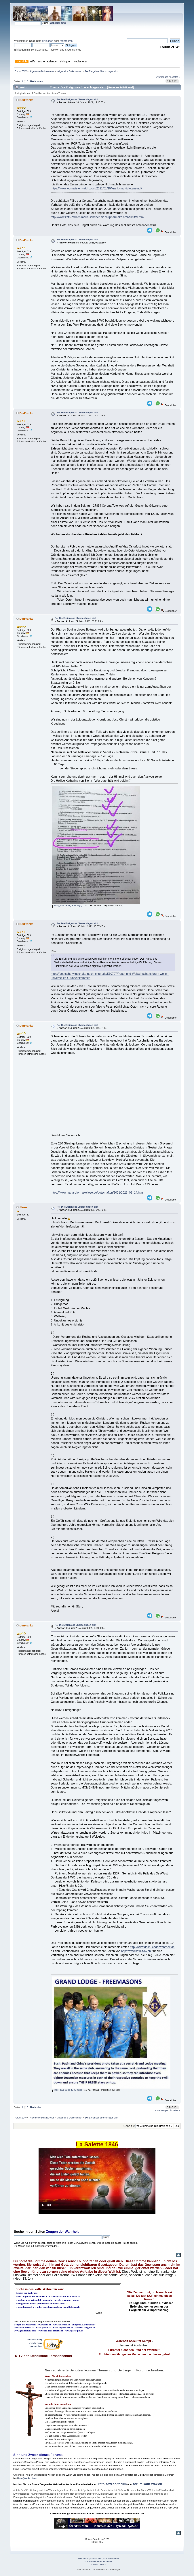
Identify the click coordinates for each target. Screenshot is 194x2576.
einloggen (47, 40)
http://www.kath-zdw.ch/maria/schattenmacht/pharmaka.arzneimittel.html (97, 217)
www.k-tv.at (36, 2346)
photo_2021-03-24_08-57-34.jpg (67, 905)
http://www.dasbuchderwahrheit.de (152, 1947)
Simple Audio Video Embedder (98, 2561)
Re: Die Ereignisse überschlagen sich (77, 99)
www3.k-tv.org (34, 2339)
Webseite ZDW (58, 23)
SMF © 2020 (96, 2558)
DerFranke (26, 99)
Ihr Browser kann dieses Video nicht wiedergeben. (97, 2181)
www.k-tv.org (35, 2342)
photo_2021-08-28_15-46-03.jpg (67, 2090)
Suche (19, 2231)
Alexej (23, 1207)
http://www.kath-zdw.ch (136, 1951)
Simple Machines (111, 2558)
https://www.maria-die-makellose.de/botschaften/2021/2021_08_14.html (97, 1192)
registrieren (66, 40)
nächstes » (174, 77)
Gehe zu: (129, 2125)
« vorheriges (161, 77)
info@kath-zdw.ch (28, 2478)
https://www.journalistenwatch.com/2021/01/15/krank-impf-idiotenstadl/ (96, 188)
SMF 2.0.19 (83, 2558)
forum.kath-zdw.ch (147, 2484)
